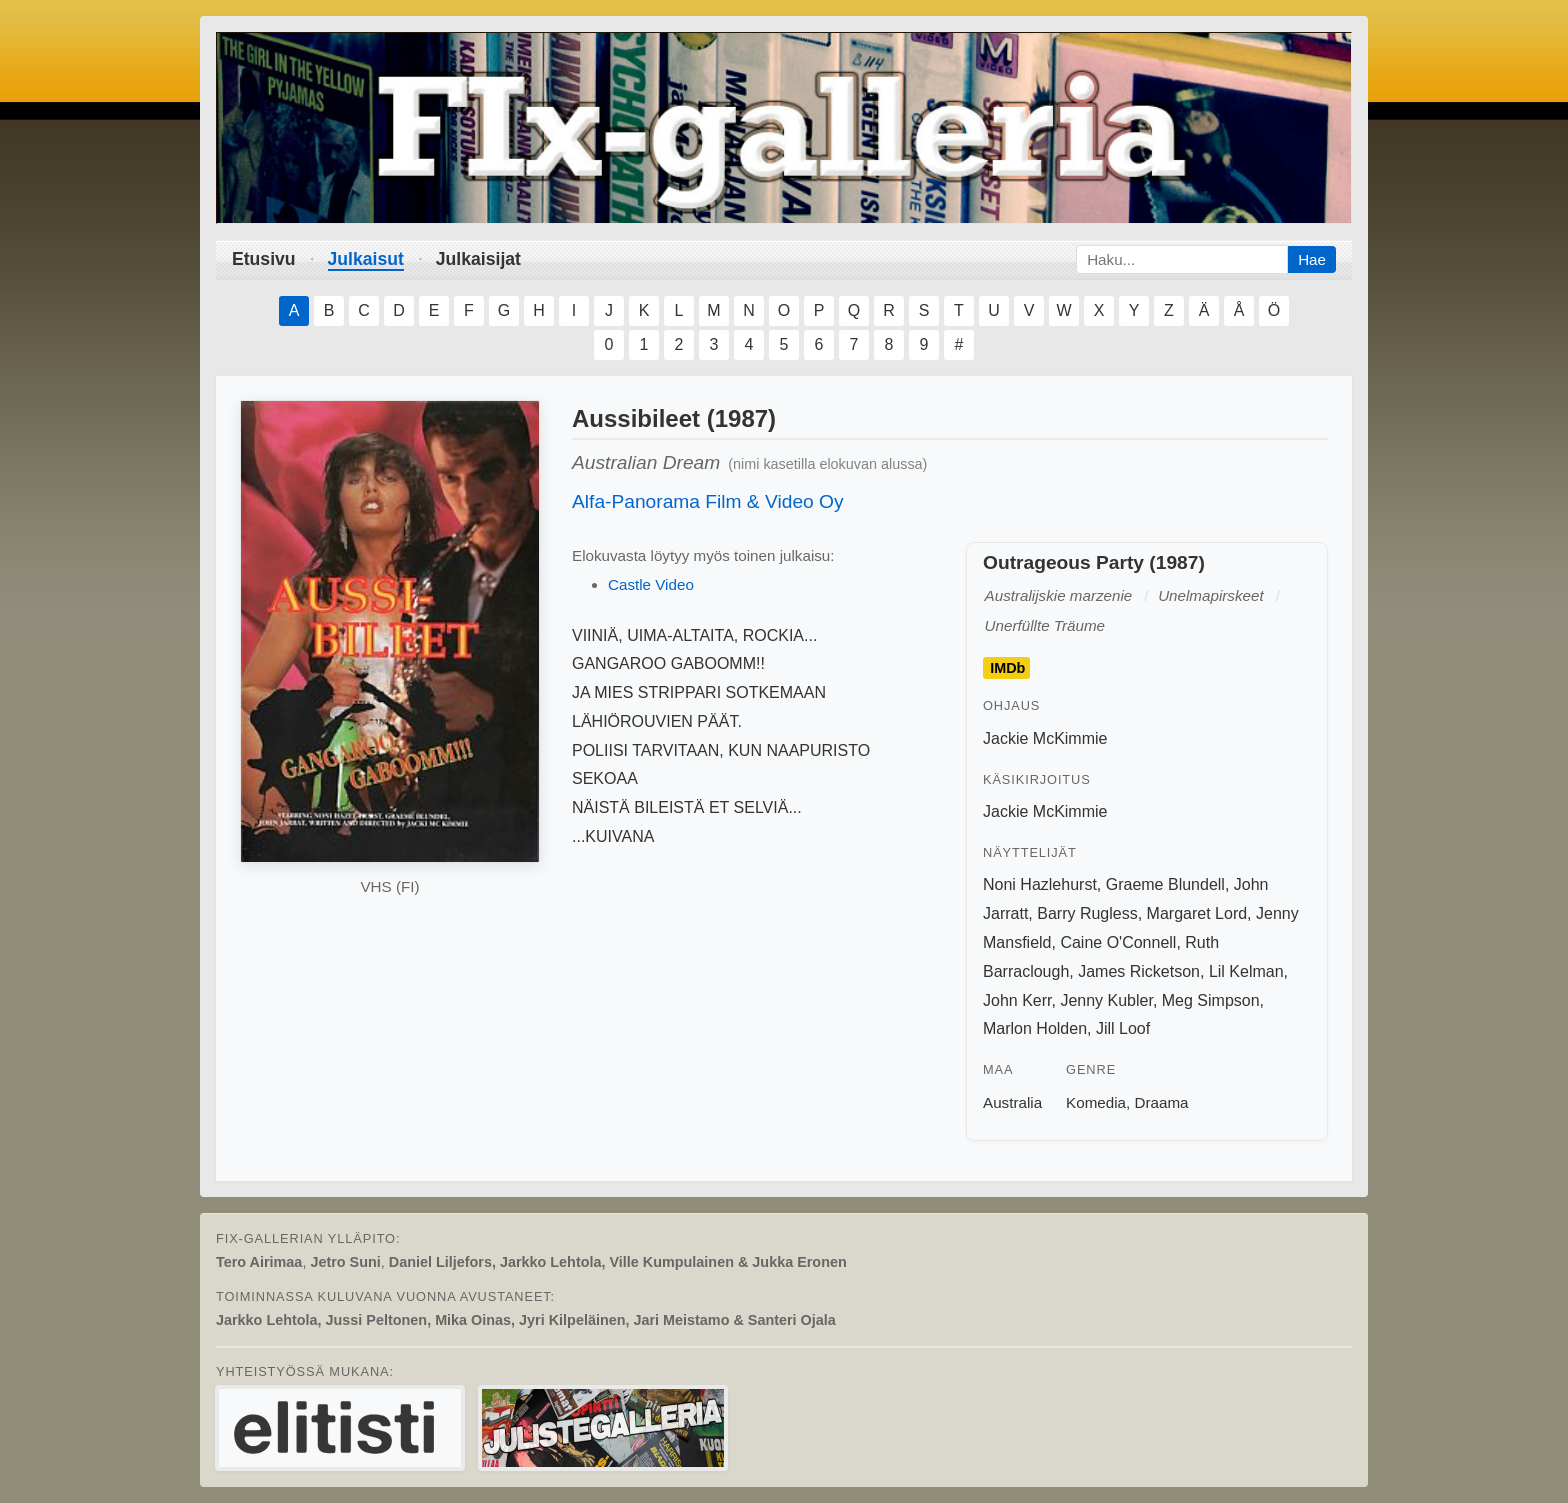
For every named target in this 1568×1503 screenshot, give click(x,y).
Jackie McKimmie (1045, 738)
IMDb (1007, 668)
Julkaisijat (478, 259)
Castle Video (651, 584)
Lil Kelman (1246, 971)
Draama (1162, 1102)
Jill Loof (1123, 1028)
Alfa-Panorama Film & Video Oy (708, 501)
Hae (1312, 259)
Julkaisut (366, 259)
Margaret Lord (1197, 913)
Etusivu (264, 259)
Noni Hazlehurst (1040, 884)
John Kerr (1017, 1000)
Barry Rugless (1087, 913)
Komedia (1096, 1102)
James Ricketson (1139, 971)
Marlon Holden (1035, 1028)
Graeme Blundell (1165, 884)
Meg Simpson (1211, 1000)
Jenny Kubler (1106, 1000)
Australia (1012, 1102)
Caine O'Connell (1118, 942)
